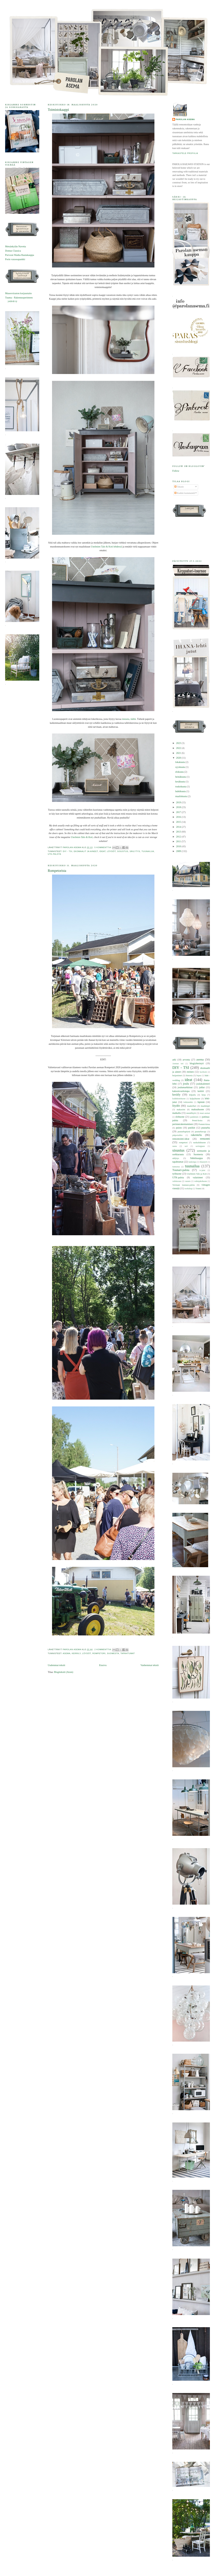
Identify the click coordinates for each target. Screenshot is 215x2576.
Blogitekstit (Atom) (63, 1672)
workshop (188, 1189)
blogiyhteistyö (197, 1063)
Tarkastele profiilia (185, 153)
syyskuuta (180, 767)
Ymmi (198, 1188)
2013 (179, 831)
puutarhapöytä (184, 1131)
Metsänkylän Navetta (15, 246)
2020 (179, 757)
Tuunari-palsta (180, 1170)
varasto (187, 1181)
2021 (179, 753)
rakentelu (196, 1135)
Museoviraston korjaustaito (18, 293)
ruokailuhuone (199, 1142)
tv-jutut (202, 1170)
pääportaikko (177, 1135)
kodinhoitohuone (179, 1099)
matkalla (176, 1113)
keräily (76, 1653)
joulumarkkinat (185, 1087)
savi (186, 1146)
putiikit (191, 1127)
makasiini (181, 1109)
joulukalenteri (203, 1083)
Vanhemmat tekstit (149, 1665)
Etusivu (103, 1665)
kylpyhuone (195, 1098)
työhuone (176, 1173)
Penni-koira (197, 1120)
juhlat (202, 1087)
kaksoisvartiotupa (181, 1091)
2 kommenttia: (103, 1649)
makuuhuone (197, 1109)
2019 (179, 802)
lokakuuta (180, 762)
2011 (179, 841)
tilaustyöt (203, 1162)
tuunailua (147, 851)
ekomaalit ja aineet (86, 851)
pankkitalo (194, 1117)
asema (66, 1653)
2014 (179, 826)
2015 (179, 822)
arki (174, 1059)
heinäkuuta (181, 776)
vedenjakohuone (200, 1181)
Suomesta (113, 1653)
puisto (179, 1127)
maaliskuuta (181, 796)
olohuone (179, 1116)
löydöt (111, 851)
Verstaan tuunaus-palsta (183, 1185)
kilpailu (192, 1095)
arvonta (186, 1059)
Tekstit (179, 486)
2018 (179, 807)
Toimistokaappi (58, 110)
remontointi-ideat (180, 1138)
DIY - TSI (67, 851)
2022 (179, 748)
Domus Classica (13, 250)
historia (189, 1075)
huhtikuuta (180, 791)
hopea (199, 1075)
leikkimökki (188, 1102)
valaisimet (198, 1177)
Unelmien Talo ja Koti (197, 1174)
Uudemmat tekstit (56, 1665)
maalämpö (205, 1106)
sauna (174, 1146)
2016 (179, 817)
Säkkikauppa (196, 1158)
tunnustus (176, 1167)
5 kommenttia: (103, 847)
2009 (179, 851)
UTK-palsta (54, 854)
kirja (204, 1095)
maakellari (191, 1106)
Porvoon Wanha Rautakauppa (19, 255)
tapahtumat (127, 1653)
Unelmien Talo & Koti (81, 837)
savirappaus (200, 1146)
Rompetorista (57, 871)
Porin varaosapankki (15, 259)
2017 (179, 812)
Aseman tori (177, 1064)
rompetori (98, 1653)
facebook (203, 1072)
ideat (102, 851)
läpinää (200, 1102)
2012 (179, 836)
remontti (205, 1138)
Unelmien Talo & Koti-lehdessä (106, 546)
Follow (175, 470)
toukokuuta (181, 786)
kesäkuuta (180, 781)
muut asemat (205, 1113)
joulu (186, 1083)
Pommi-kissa (204, 1124)
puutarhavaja (200, 1131)
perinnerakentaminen (182, 1124)
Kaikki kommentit (184, 493)
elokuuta (179, 771)
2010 (179, 846)
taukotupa (192, 1162)
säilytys (135, 851)
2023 (179, 743)
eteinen (190, 1071)
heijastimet (177, 1075)
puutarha (205, 1127)
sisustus (122, 851)
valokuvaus (176, 1181)
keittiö (201, 1091)
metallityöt (191, 1113)
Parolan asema (185, 119)
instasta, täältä (128, 719)
